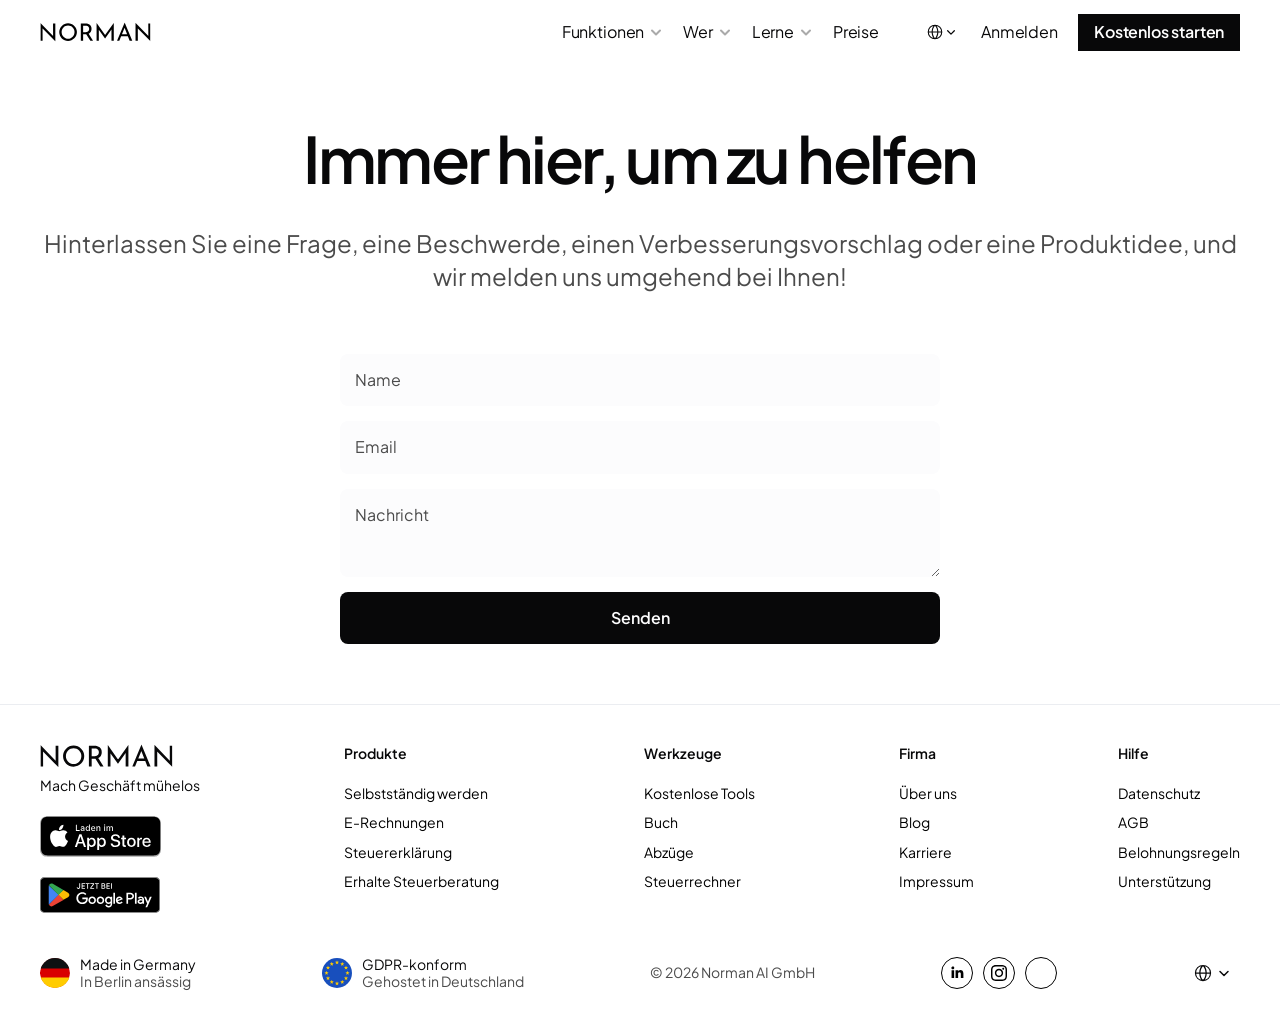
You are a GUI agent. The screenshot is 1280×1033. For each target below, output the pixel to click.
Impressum (936, 881)
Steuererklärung (398, 852)
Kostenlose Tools (699, 793)
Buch (661, 822)
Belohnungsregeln (1179, 852)
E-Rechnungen (394, 822)
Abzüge (669, 852)
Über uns (928, 793)
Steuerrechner (692, 881)
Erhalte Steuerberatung (421, 881)
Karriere (925, 852)
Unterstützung (1164, 881)
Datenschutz (1159, 793)
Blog (914, 822)
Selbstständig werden (416, 793)
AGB (1133, 822)
